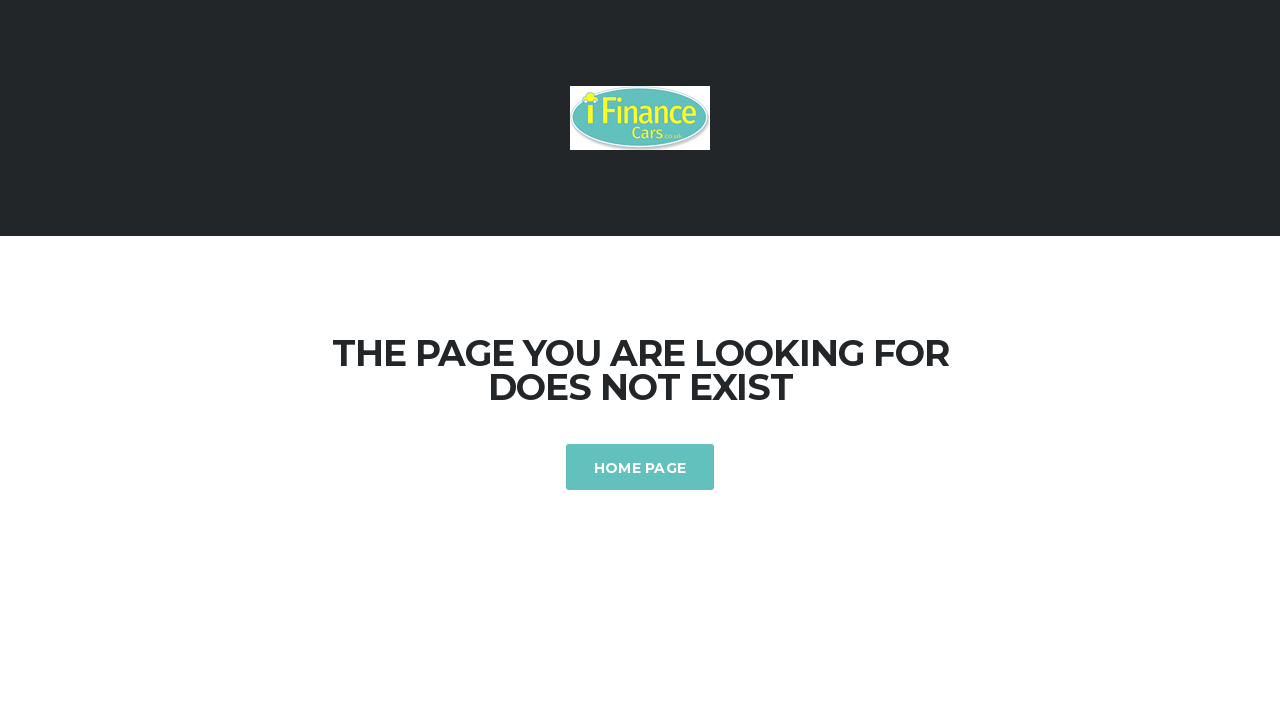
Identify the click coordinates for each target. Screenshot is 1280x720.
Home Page (640, 468)
